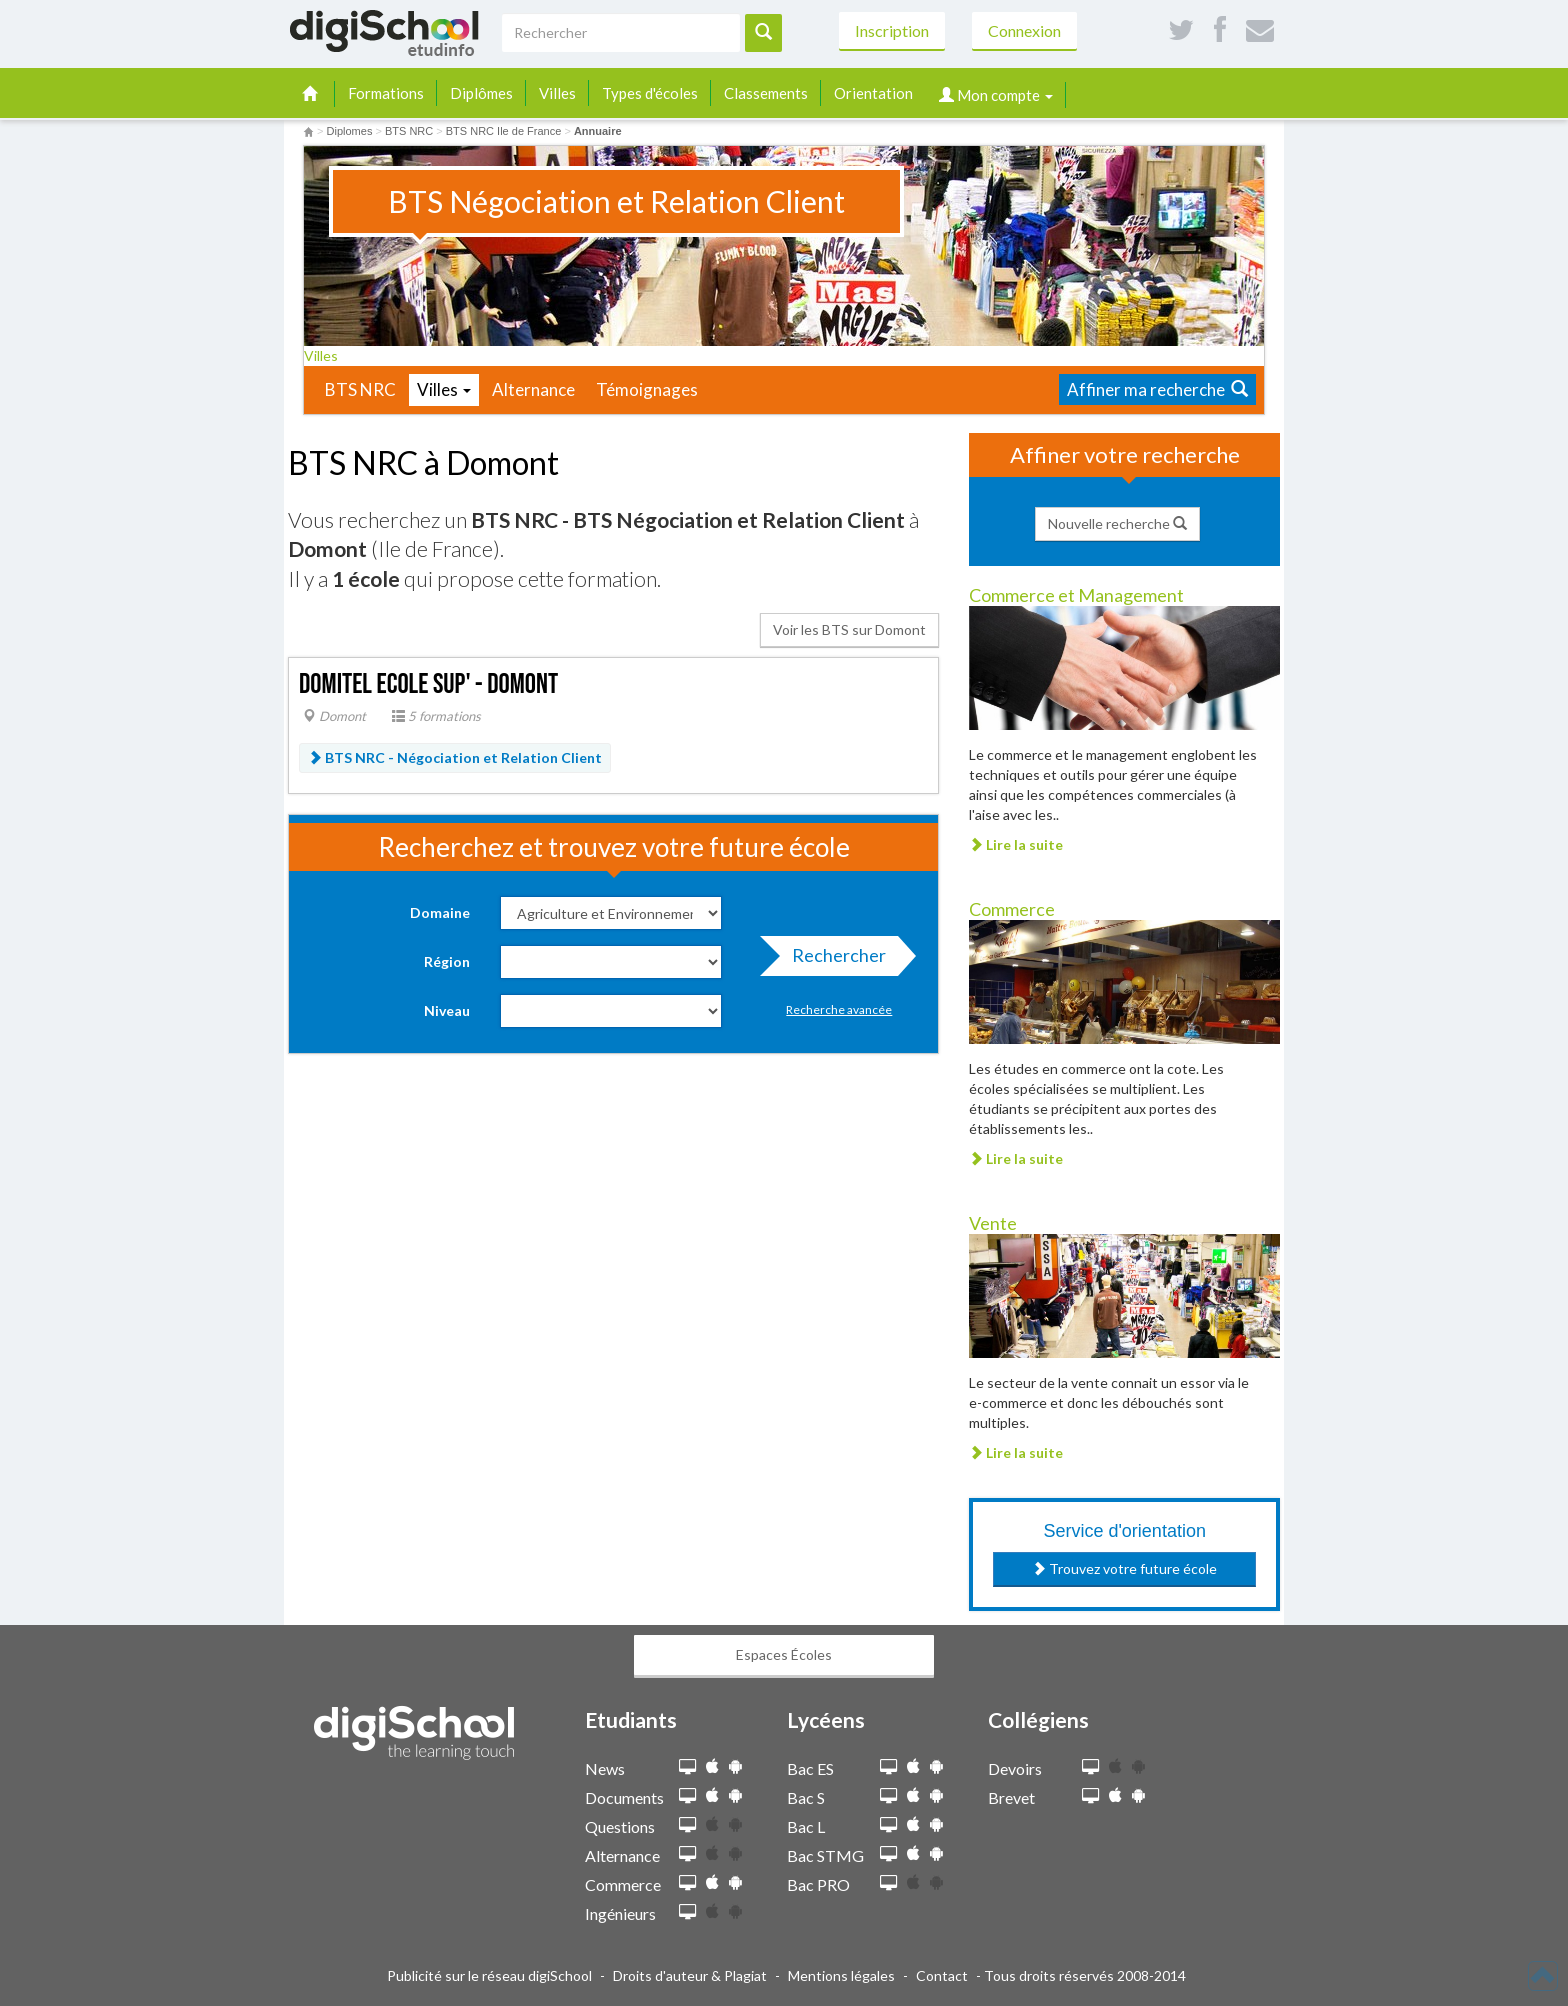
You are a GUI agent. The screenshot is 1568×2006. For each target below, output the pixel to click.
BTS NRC (360, 389)
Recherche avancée (839, 1009)
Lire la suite (1016, 844)
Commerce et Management (1076, 595)
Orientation (873, 93)
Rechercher (833, 960)
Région (447, 961)
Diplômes (481, 93)
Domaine (440, 912)
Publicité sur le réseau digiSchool (489, 1975)
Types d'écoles (650, 93)
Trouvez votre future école (1124, 1568)
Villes (557, 93)
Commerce (1012, 909)
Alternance (533, 389)
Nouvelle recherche (1117, 523)
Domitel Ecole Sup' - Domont (428, 684)
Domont (334, 716)
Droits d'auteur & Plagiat (690, 1975)
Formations (386, 93)
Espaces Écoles (784, 1654)
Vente (993, 1223)
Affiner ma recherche (1157, 389)
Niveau (447, 1010)
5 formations (436, 716)
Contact (942, 1975)
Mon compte (996, 95)
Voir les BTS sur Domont (849, 629)
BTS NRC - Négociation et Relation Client (455, 757)
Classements (766, 93)
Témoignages (647, 389)
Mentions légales (841, 1975)
